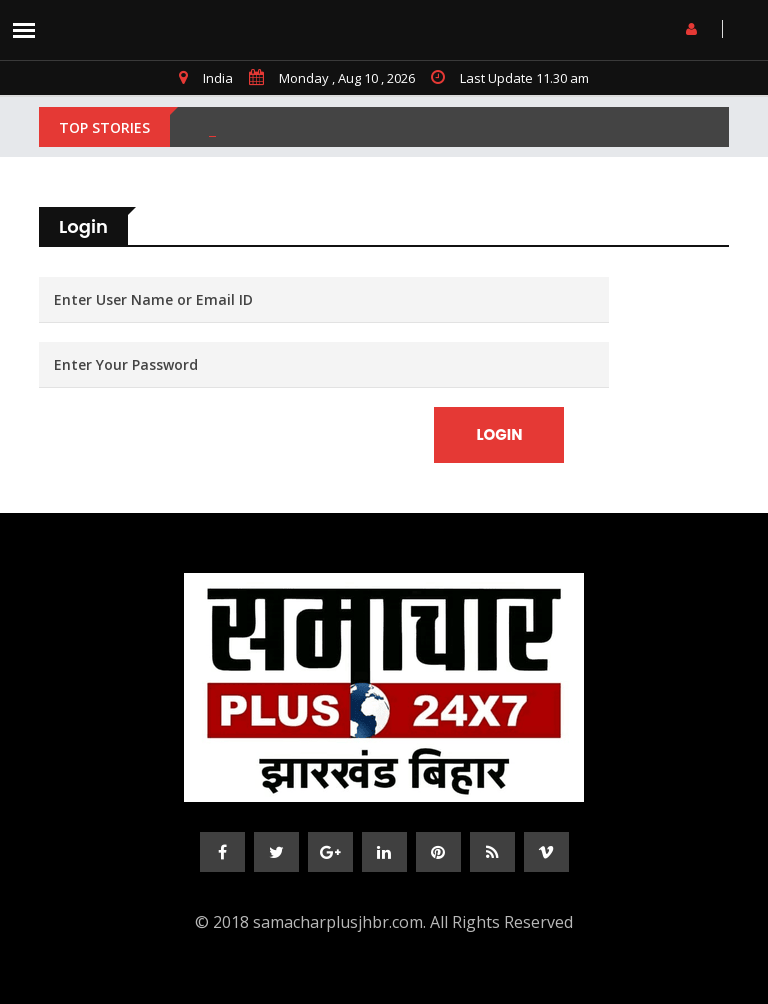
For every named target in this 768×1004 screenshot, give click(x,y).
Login (499, 434)
